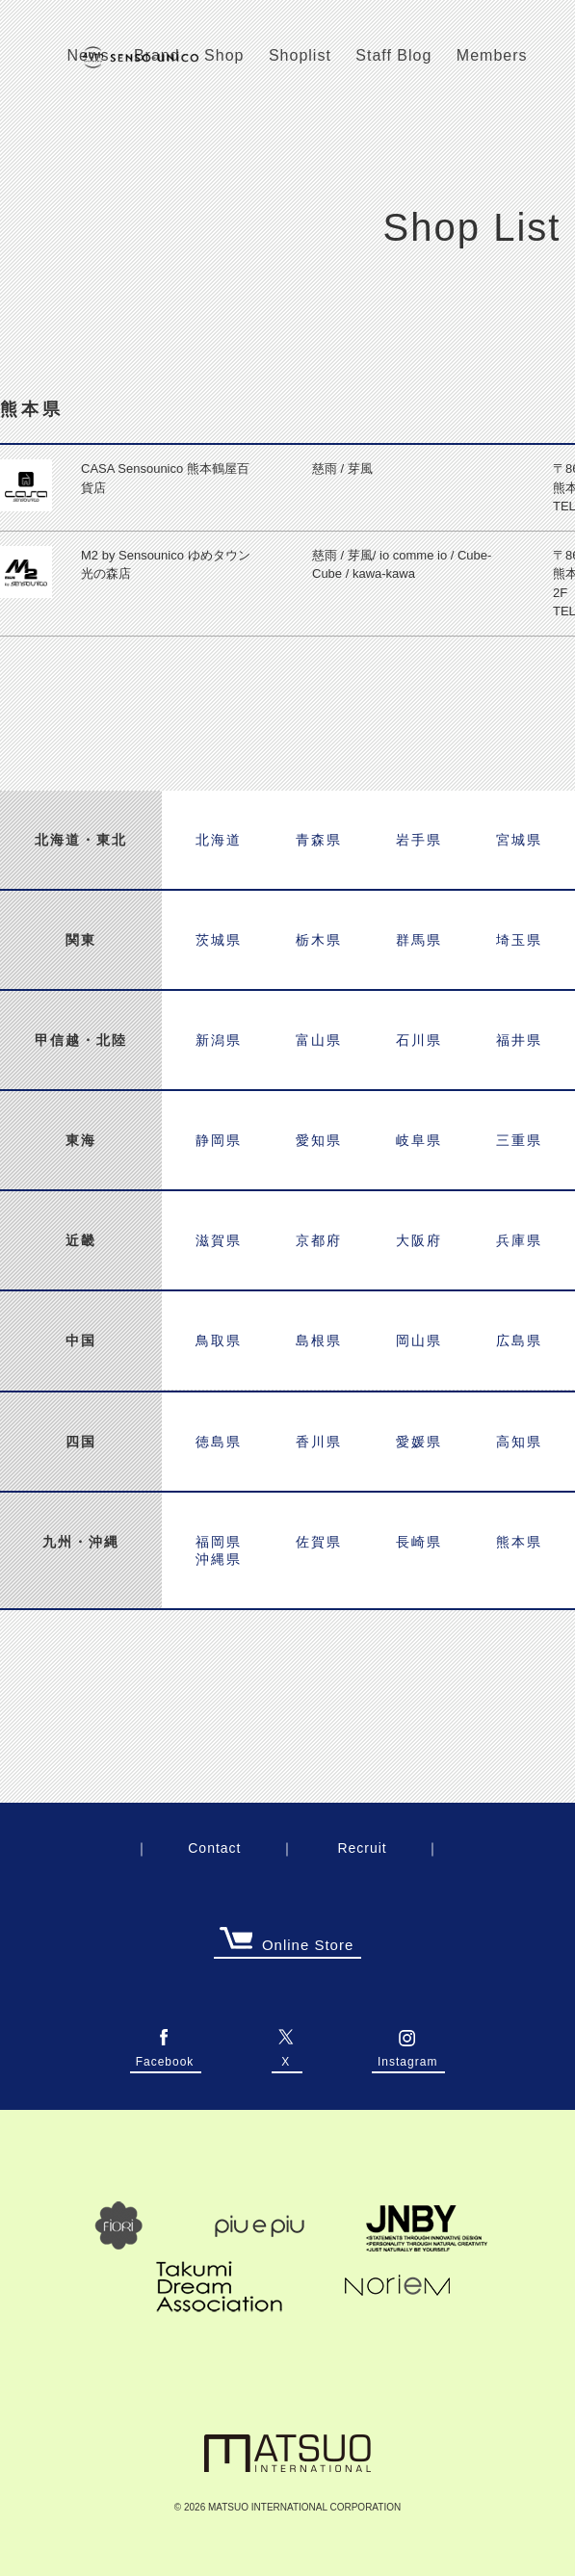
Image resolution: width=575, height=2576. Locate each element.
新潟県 (219, 1040)
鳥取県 (219, 1340)
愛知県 (319, 1140)
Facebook (165, 2056)
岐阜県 (419, 1140)
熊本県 (519, 1541)
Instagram (407, 2056)
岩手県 (419, 839)
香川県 (319, 1441)
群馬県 (419, 940)
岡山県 (419, 1340)
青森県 (319, 839)
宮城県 (519, 839)
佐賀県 (319, 1541)
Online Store (286, 1946)
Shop (224, 55)
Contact (214, 1848)
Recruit (361, 1848)
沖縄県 (219, 1559)
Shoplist (300, 55)
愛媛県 (419, 1441)
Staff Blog (393, 55)
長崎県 (419, 1541)
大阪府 (419, 1240)
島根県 (319, 1340)
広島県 (519, 1340)
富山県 (319, 1040)
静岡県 (219, 1140)
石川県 (419, 1040)
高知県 (519, 1441)
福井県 (519, 1040)
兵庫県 (519, 1240)
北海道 (219, 839)
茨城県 (219, 940)
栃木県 (319, 940)
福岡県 (219, 1541)
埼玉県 (519, 940)
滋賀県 (219, 1240)
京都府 (319, 1240)
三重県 (519, 1140)
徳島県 (219, 1441)
